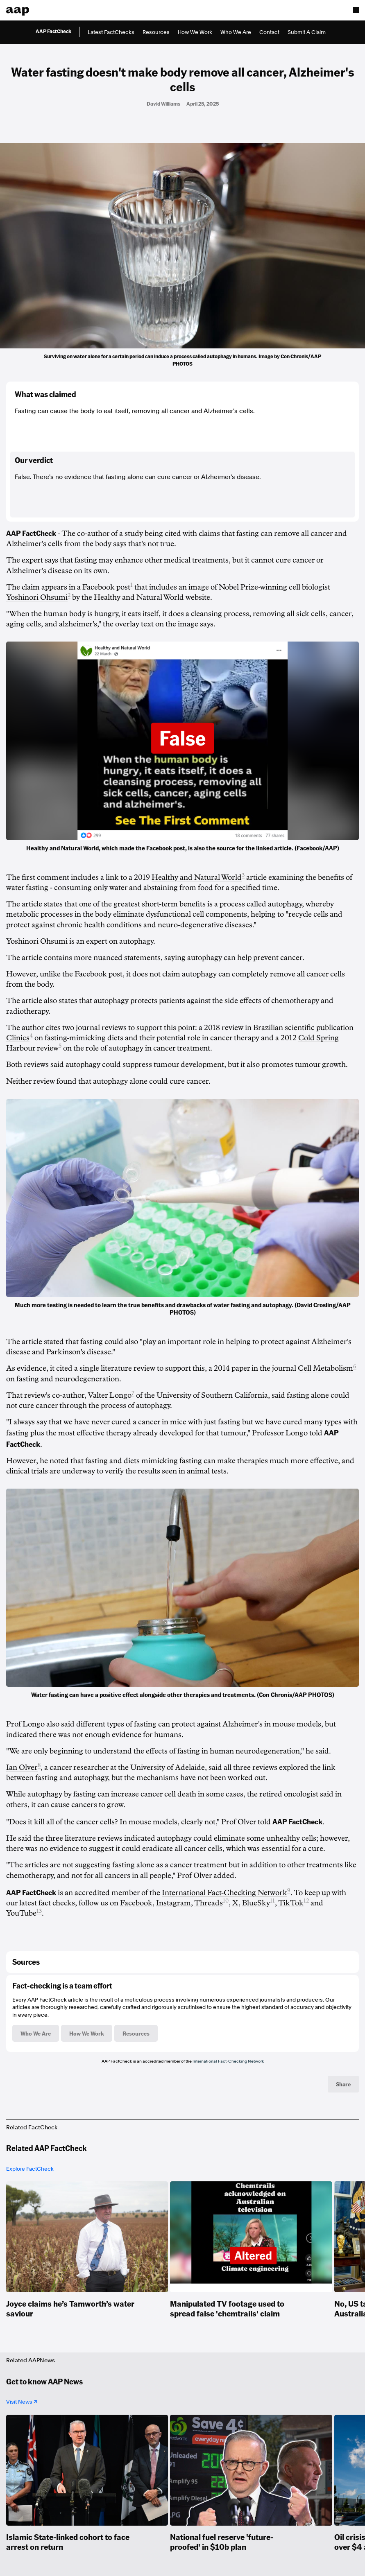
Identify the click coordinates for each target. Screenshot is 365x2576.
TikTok (291, 1903)
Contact (269, 32)
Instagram (173, 1903)
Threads (208, 1903)
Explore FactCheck (30, 2169)
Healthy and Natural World (197, 877)
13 (39, 1911)
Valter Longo (109, 1395)
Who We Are (235, 32)
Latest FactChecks (111, 32)
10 (226, 1900)
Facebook (136, 1903)
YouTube (21, 1913)
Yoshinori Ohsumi (37, 597)
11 (272, 1900)
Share (343, 2084)
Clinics (17, 1038)
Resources (156, 32)
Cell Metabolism (325, 1368)
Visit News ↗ (21, 2402)
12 (306, 1900)
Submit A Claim (307, 32)
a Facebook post (103, 587)
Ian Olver (21, 1767)
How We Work (195, 32)
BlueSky (256, 1903)
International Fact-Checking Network (224, 1892)
